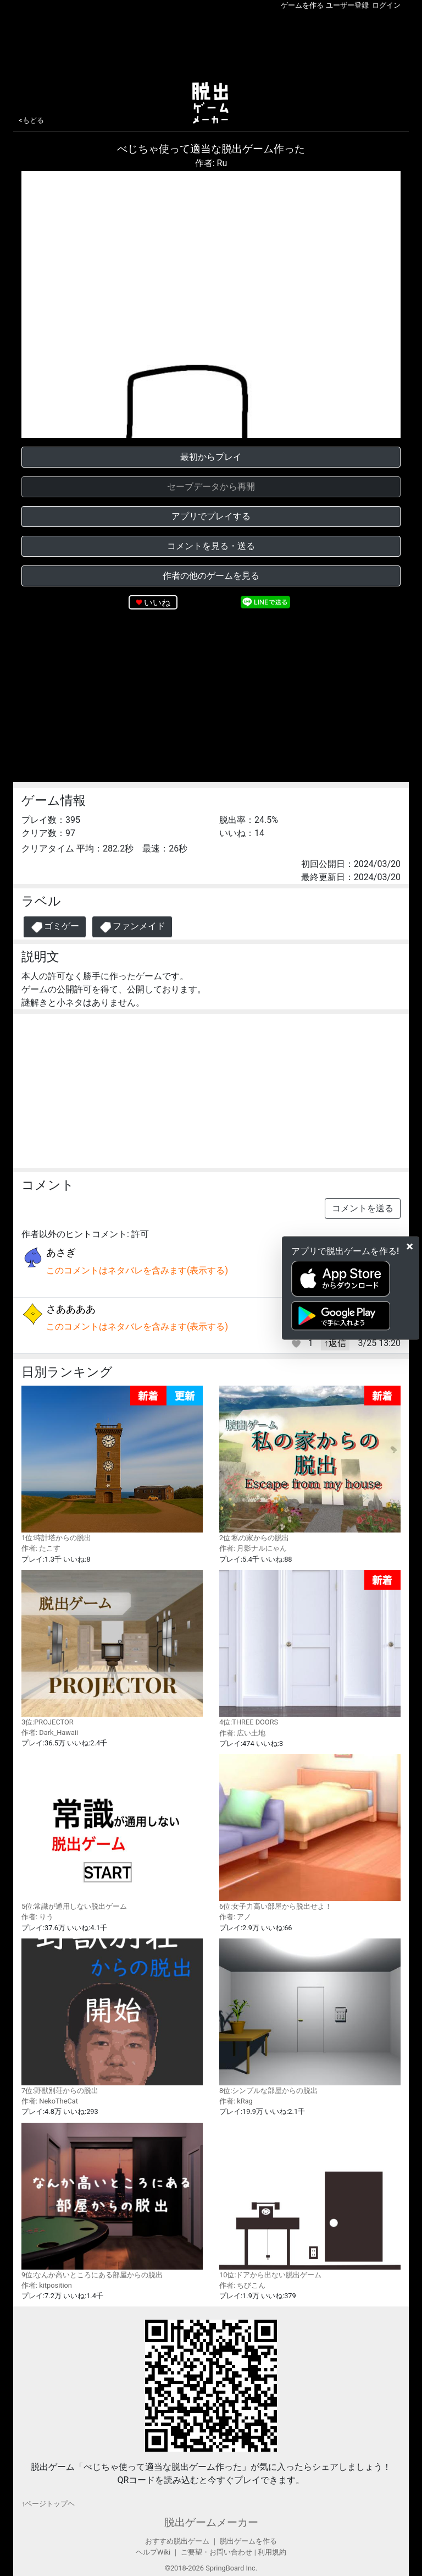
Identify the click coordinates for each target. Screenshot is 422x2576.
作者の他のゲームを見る (211, 575)
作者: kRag (236, 2101)
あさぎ (61, 1252)
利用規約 (272, 2552)
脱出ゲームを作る (248, 2541)
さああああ (71, 1309)
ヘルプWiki (153, 2552)
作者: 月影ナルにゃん (253, 1548)
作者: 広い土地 (242, 1733)
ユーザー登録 (347, 5)
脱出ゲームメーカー (211, 2522)
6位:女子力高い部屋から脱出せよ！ (310, 1832)
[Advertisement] (211, 43)
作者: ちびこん (242, 2285)
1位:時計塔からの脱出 (112, 1464)
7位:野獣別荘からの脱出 (112, 2016)
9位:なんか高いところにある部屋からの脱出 (112, 2201)
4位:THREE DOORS (310, 1648)
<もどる (31, 120)
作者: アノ (235, 1917)
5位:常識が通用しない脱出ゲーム (112, 1832)
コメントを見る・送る (211, 546)
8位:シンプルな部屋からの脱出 (310, 2016)
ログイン (386, 5)
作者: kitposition (46, 2285)
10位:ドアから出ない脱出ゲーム (310, 2201)
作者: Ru (211, 163)
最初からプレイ (211, 457)
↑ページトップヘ (48, 2504)
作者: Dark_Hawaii (49, 1732)
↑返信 (335, 1343)
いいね (157, 602)
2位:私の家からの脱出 (310, 1464)
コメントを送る (362, 1208)
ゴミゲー (54, 927)
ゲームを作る (302, 5)
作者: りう (37, 1917)
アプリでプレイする (211, 516)
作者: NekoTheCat (49, 2101)
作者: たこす (40, 1548)
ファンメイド (132, 927)
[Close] (409, 1246)
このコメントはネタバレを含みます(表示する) (137, 1270)
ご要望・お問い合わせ (216, 2552)
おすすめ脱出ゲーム (177, 2541)
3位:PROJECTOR (112, 1648)
